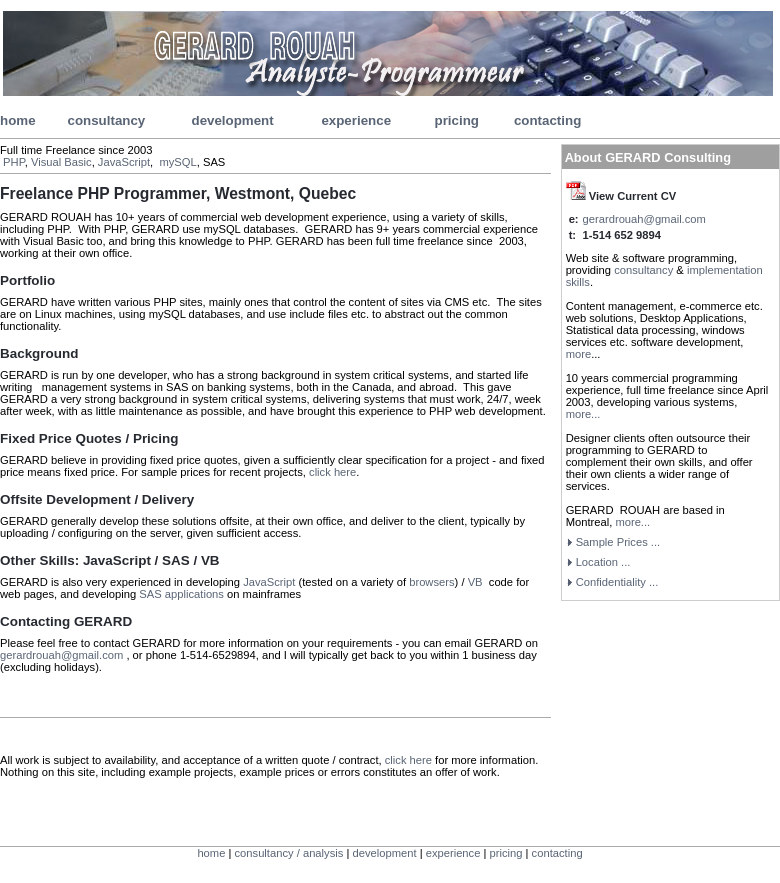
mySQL (177, 162)
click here (332, 472)
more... (583, 414)
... (617, 582)
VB (477, 582)
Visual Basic (61, 162)
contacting (547, 120)
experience (356, 120)
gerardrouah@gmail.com (63, 655)
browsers (431, 582)
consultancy (107, 120)
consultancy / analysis (289, 853)
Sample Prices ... (618, 542)
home (18, 120)
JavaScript (124, 162)
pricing (457, 120)
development (232, 120)
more (579, 354)
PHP (14, 162)
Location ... (603, 562)
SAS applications (181, 594)
